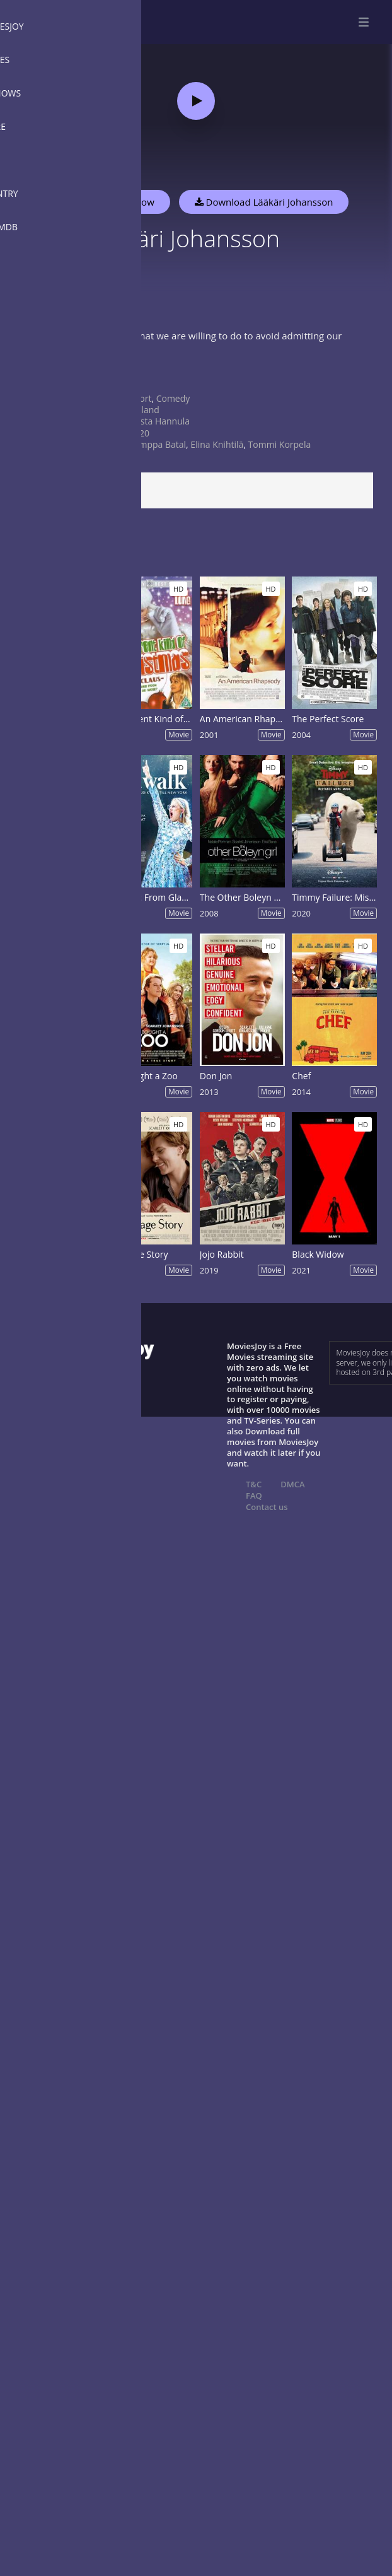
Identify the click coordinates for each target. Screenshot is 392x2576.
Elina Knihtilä (216, 444)
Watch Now (129, 202)
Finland (144, 410)
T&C (254, 1484)
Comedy (173, 398)
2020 (139, 433)
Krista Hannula (159, 421)
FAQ (254, 1495)
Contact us (267, 1507)
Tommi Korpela (279, 444)
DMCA (292, 1484)
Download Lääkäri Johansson (264, 202)
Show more (41, 376)
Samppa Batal (157, 444)
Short (140, 398)
